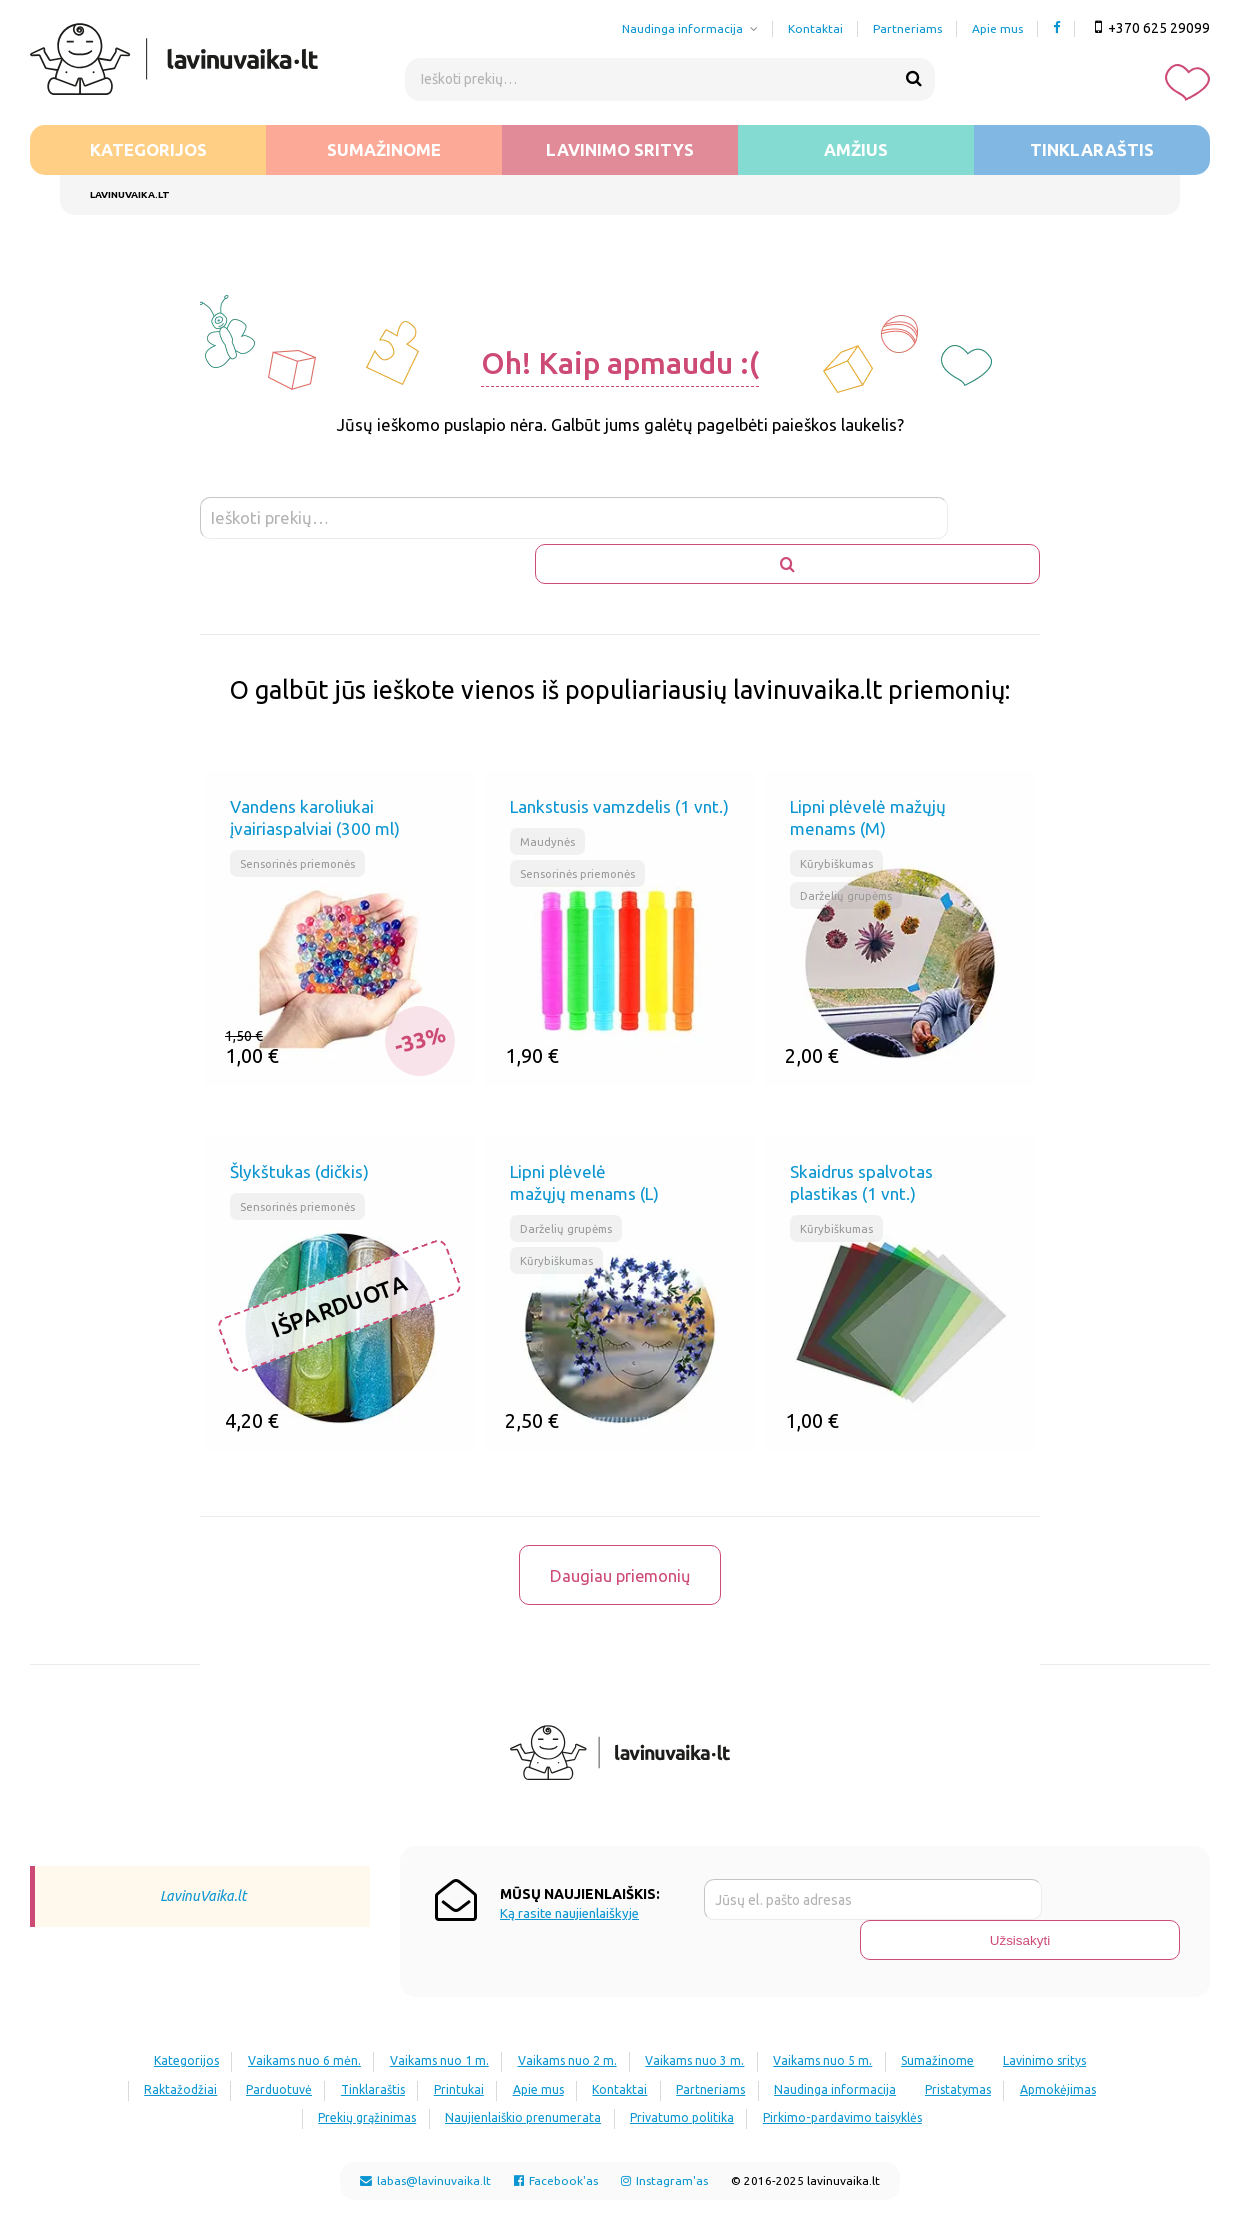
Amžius (856, 149)
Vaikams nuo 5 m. (901, 1997)
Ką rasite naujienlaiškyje (569, 1890)
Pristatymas (225, 2053)
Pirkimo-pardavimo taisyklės (970, 2053)
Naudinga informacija (682, 28)
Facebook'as (556, 2116)
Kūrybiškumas (838, 818)
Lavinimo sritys (620, 149)
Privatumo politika (799, 2053)
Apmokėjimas (336, 2053)
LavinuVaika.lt (203, 1873)
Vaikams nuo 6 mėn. (338, 1997)
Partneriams (907, 28)
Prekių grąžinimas (463, 2053)
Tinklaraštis (1092, 149)
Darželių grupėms (849, 851)
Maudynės (548, 795)
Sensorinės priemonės (301, 818)
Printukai (615, 2025)
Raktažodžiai (304, 2025)
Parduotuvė (414, 2025)
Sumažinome (384, 149)
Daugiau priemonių (620, 1541)
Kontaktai (815, 28)
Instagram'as (664, 2116)
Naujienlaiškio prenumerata (629, 2053)
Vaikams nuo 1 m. (484, 1997)
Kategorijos (148, 149)
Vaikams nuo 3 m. (762, 1997)
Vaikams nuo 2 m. (623, 1997)
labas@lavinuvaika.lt (425, 2116)
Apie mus (997, 28)
